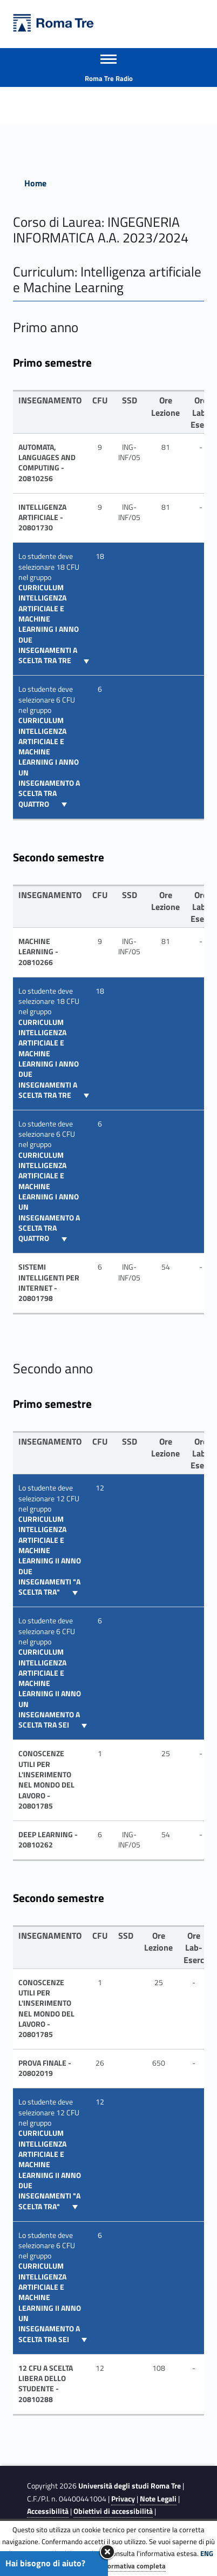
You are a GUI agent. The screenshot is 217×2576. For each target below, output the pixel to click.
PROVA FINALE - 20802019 (44, 2068)
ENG (206, 2553)
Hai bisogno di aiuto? (45, 2563)
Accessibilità (48, 2511)
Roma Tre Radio (109, 78)
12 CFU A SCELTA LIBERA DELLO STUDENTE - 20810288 (45, 2384)
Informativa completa (132, 2565)
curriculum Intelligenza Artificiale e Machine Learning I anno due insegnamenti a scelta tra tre (48, 624)
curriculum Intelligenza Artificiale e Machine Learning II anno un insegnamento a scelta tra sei (49, 1688)
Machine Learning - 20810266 (38, 952)
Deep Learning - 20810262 (48, 1839)
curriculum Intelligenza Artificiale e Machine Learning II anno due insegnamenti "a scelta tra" (49, 1555)
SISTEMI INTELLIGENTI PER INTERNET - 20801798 (48, 1283)
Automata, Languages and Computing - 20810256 (47, 463)
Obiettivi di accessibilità (113, 2511)
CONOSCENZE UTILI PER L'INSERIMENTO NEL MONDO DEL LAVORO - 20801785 (46, 1779)
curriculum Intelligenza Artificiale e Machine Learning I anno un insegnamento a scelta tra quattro (49, 762)
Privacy (123, 2499)
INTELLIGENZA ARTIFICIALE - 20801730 (42, 518)
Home (35, 183)
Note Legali (158, 2499)
